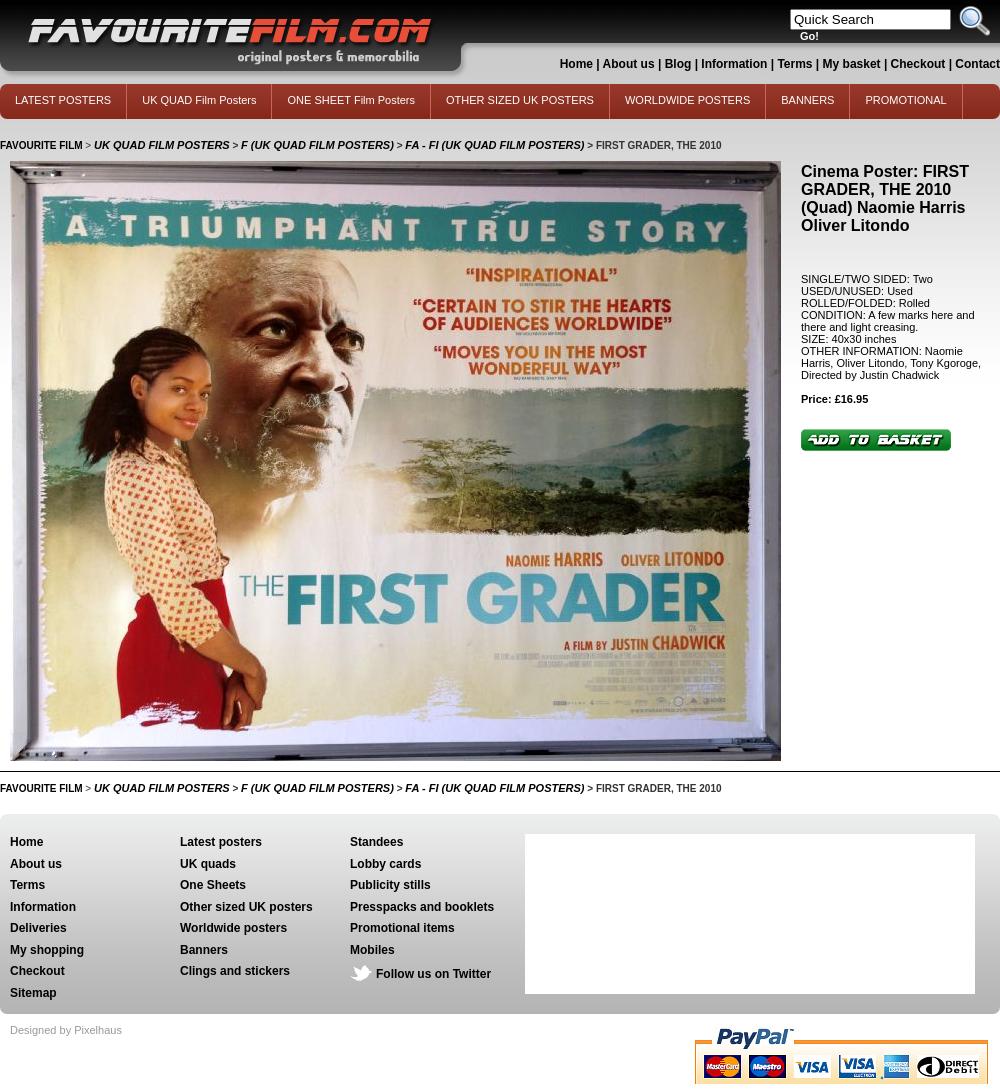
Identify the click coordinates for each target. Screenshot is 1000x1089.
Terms (794, 64)
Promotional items (402, 928)
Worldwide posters (233, 928)
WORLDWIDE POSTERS (687, 100)
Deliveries (38, 928)
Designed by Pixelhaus (66, 1030)
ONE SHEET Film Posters (351, 100)
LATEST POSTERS (63, 100)
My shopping (47, 950)
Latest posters (221, 842)
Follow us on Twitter (433, 974)
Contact (977, 64)
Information (734, 64)
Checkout (920, 64)
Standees (376, 842)
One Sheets (213, 885)
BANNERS (807, 100)
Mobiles (372, 950)
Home (576, 64)
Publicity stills (390, 885)
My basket (852, 64)
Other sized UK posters (246, 907)
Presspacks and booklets (422, 907)
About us (629, 64)
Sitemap (33, 993)
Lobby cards (385, 864)
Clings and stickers (235, 971)
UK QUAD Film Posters (199, 100)
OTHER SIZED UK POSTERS (520, 100)
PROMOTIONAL (905, 100)
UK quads (208, 864)
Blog (678, 64)
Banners (204, 950)
